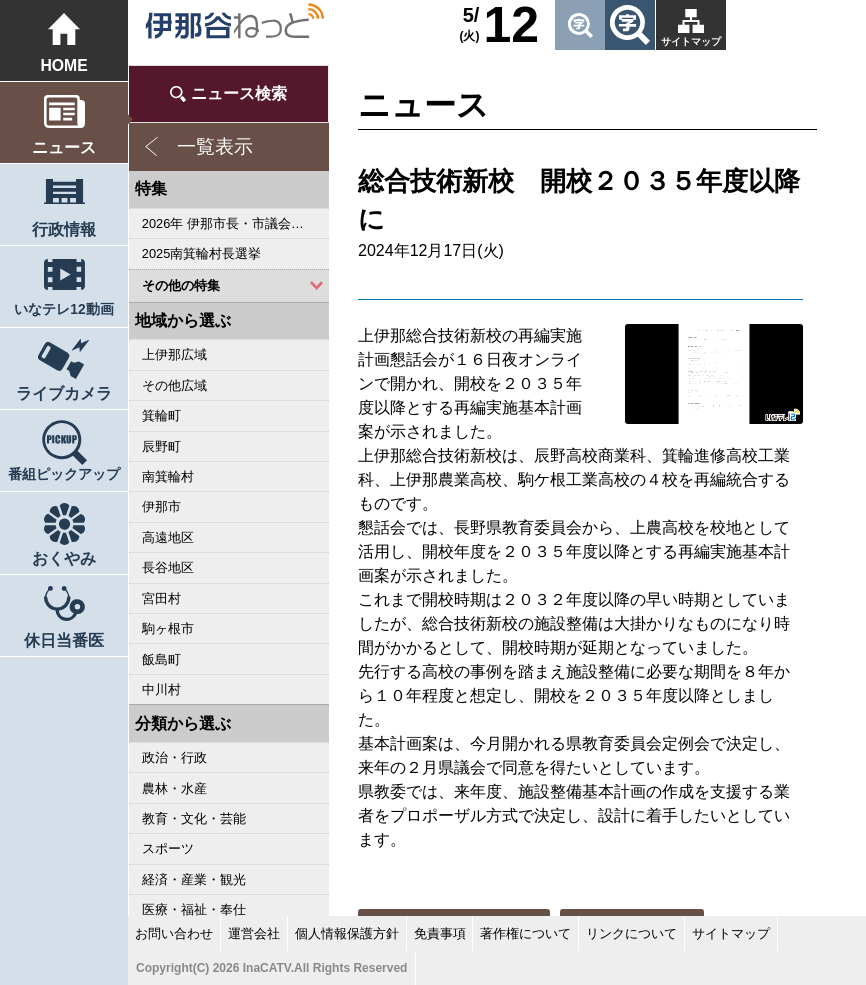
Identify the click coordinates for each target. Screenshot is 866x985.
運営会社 (254, 933)
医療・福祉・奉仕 (194, 909)
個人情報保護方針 (347, 933)
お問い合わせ (174, 933)
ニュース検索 (239, 93)
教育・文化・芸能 (194, 818)
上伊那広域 (174, 354)
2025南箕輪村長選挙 (201, 253)
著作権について (525, 933)
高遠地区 (168, 537)
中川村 (161, 689)
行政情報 (64, 229)
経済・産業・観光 (194, 879)
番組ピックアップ (64, 474)
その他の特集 (181, 285)
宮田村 (161, 598)
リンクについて (631, 933)
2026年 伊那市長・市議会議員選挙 (235, 223)
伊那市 (161, 506)
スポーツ (168, 848)
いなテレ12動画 (63, 309)
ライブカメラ (64, 393)
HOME (63, 65)
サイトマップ (691, 41)
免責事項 (440, 933)
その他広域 (174, 385)
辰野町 (161, 446)
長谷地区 (168, 567)
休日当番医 (64, 640)
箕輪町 (161, 415)
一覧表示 (215, 146)
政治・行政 (174, 757)
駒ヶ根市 (168, 628)
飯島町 (161, 659)
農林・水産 (174, 788)
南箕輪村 (168, 476)
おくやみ (64, 558)
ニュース (64, 147)
